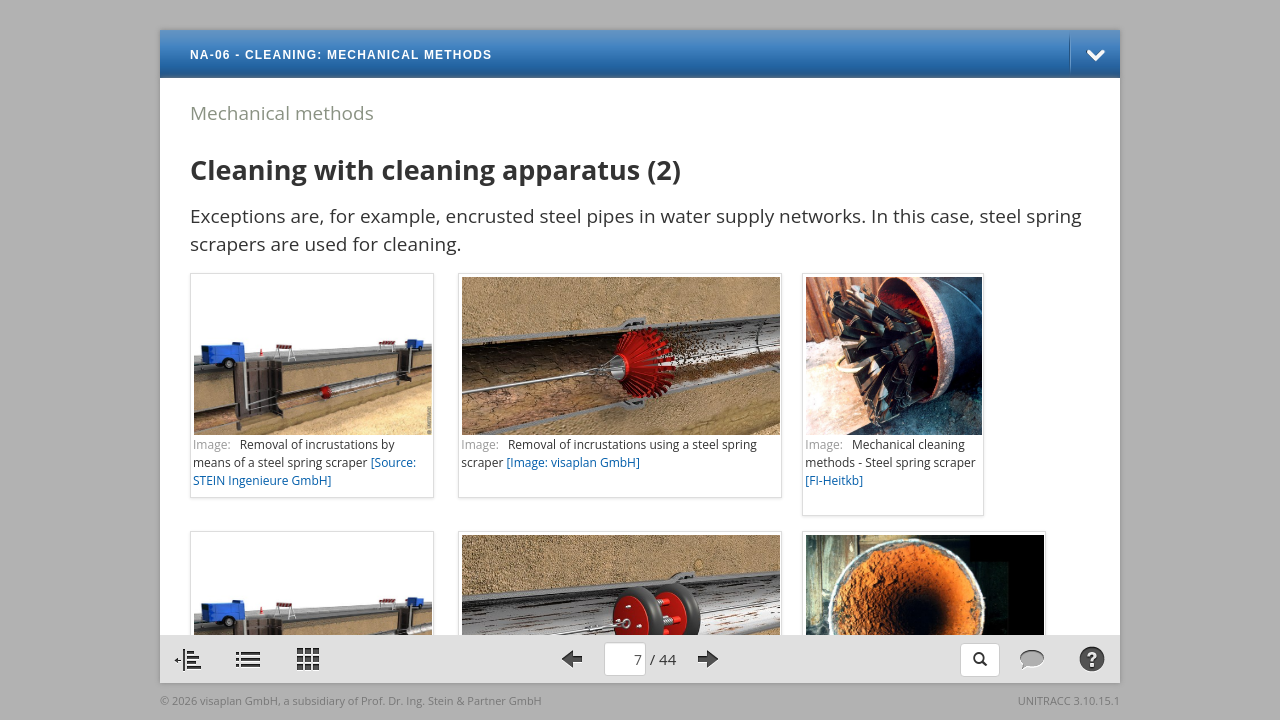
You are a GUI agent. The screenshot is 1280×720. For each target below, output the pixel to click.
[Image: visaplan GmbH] (572, 462)
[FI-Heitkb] (834, 480)
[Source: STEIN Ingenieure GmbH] (304, 471)
